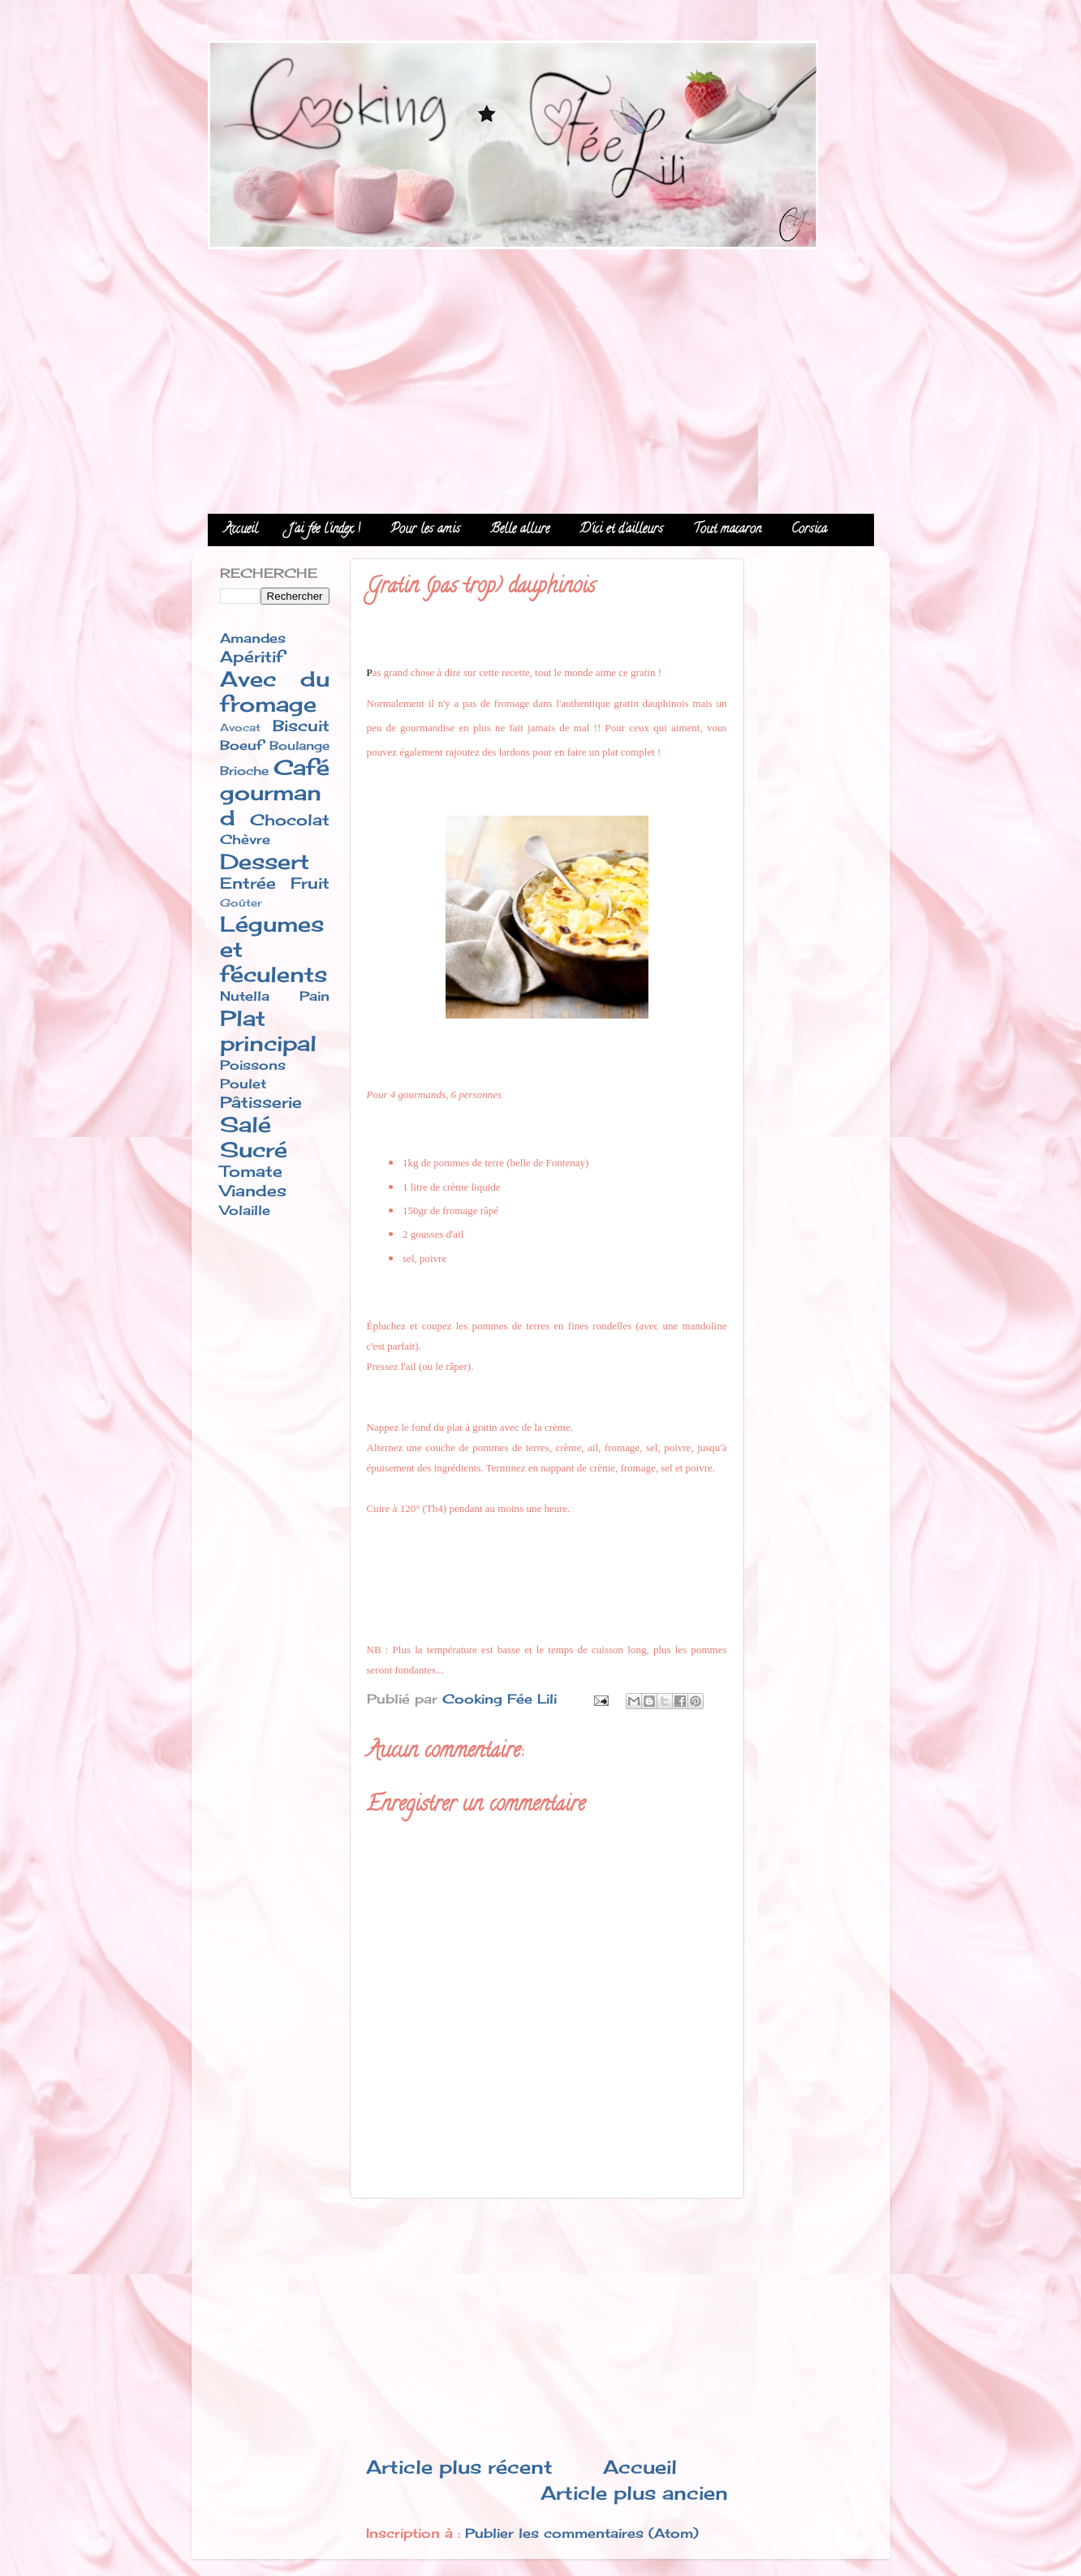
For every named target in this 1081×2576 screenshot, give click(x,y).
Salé (245, 1124)
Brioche (244, 771)
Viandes (253, 1190)
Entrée (248, 883)
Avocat (240, 727)
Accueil (241, 530)
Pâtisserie (261, 1102)
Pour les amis (425, 530)
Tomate (251, 1171)
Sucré (253, 1149)
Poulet (243, 1083)
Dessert (264, 861)
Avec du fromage (274, 691)
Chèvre (245, 839)
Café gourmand (274, 792)
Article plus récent (459, 2467)
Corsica (809, 530)
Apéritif (251, 656)
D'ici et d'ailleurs (621, 530)
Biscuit (301, 725)
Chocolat (289, 819)
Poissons (253, 1065)
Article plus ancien (634, 2493)
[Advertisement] (541, 375)
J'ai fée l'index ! (324, 530)
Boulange (299, 746)
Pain (314, 996)
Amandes (253, 638)
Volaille (245, 1210)
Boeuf (241, 745)
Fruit (310, 883)
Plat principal (268, 1031)
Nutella (244, 996)
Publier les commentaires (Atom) (582, 2533)
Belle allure (519, 530)
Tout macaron (727, 530)
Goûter (241, 902)
